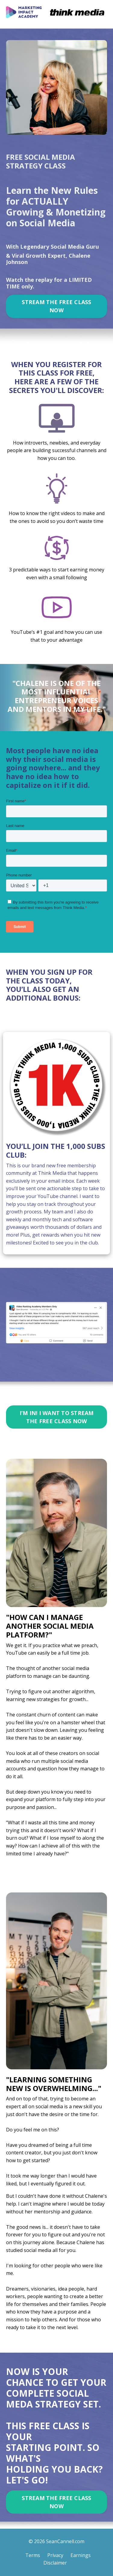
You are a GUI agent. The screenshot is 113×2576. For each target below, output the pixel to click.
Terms (32, 2555)
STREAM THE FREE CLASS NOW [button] (56, 306)
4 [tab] (61, 1371)
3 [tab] (52, 1371)
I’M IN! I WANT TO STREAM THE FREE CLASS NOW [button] (57, 1417)
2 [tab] (42, 1371)
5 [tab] (71, 1371)
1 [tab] (33, 1371)
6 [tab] (81, 1371)
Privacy (55, 2555)
